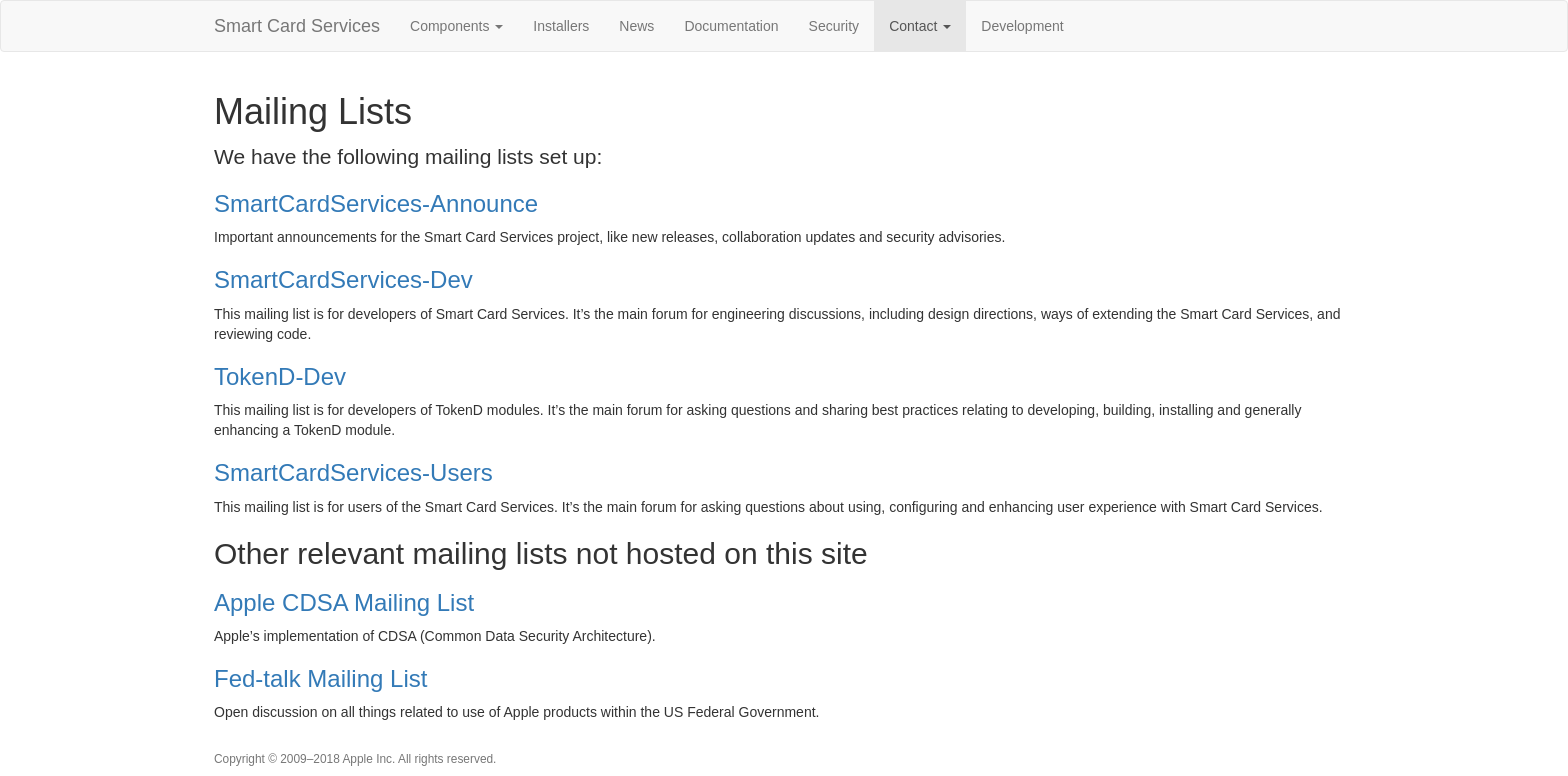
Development (1022, 26)
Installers (561, 26)
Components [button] (456, 26)
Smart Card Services (297, 26)
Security (834, 26)
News (636, 26)
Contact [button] (920, 26)
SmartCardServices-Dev (343, 279)
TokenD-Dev (280, 376)
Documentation (731, 26)
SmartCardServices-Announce (376, 203)
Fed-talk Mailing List (320, 678)
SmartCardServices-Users (353, 472)
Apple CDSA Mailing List (344, 602)
